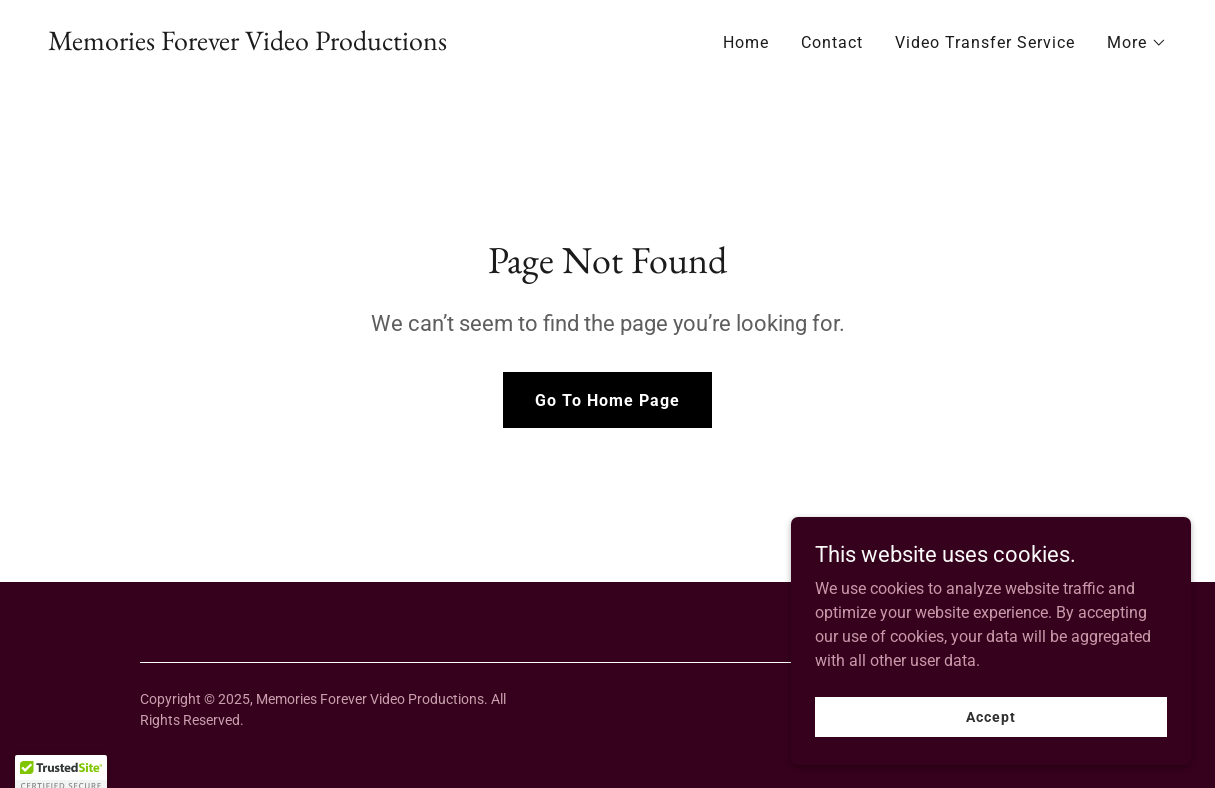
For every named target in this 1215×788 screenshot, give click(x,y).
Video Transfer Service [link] (985, 42)
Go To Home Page (607, 400)
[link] (247, 44)
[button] (1137, 43)
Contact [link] (832, 42)
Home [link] (746, 42)
